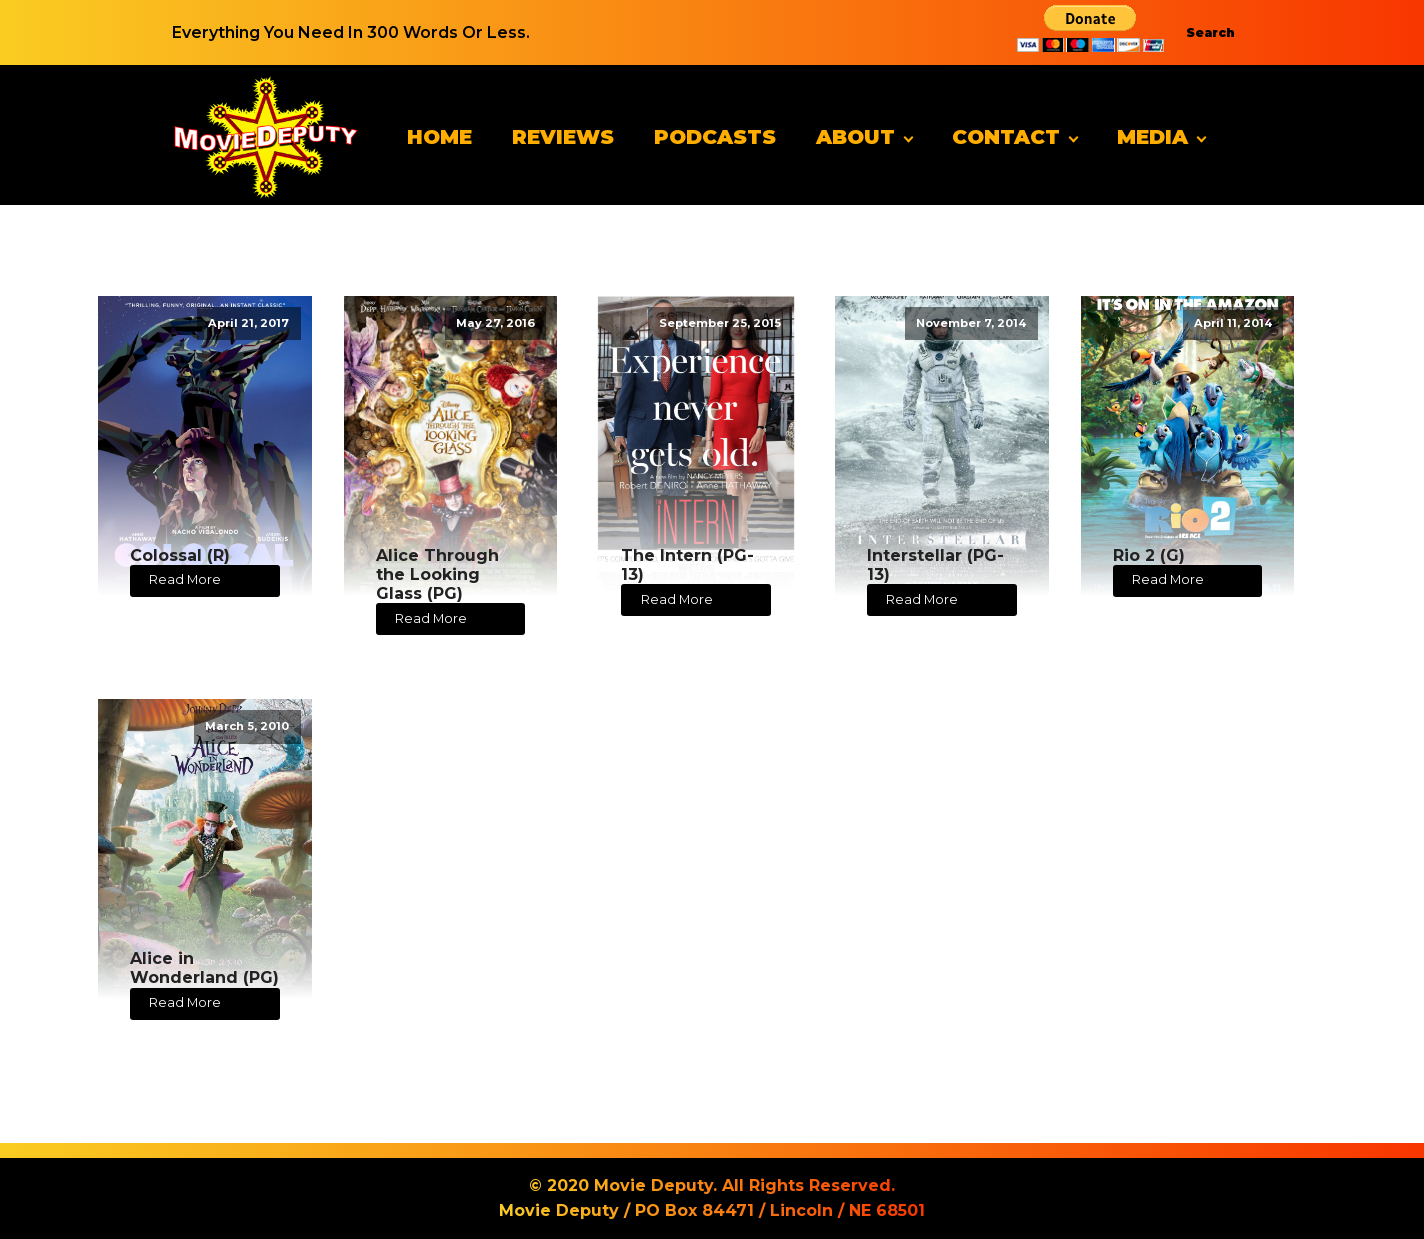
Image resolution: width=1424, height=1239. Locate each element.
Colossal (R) (180, 555)
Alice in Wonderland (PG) (204, 968)
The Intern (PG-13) (687, 565)
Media (1152, 137)
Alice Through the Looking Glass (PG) (437, 574)
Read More (185, 579)
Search (1210, 32)
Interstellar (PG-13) (935, 565)
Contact (1006, 137)
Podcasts (715, 137)
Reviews (563, 137)
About (855, 137)
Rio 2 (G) (1149, 555)
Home (439, 137)
